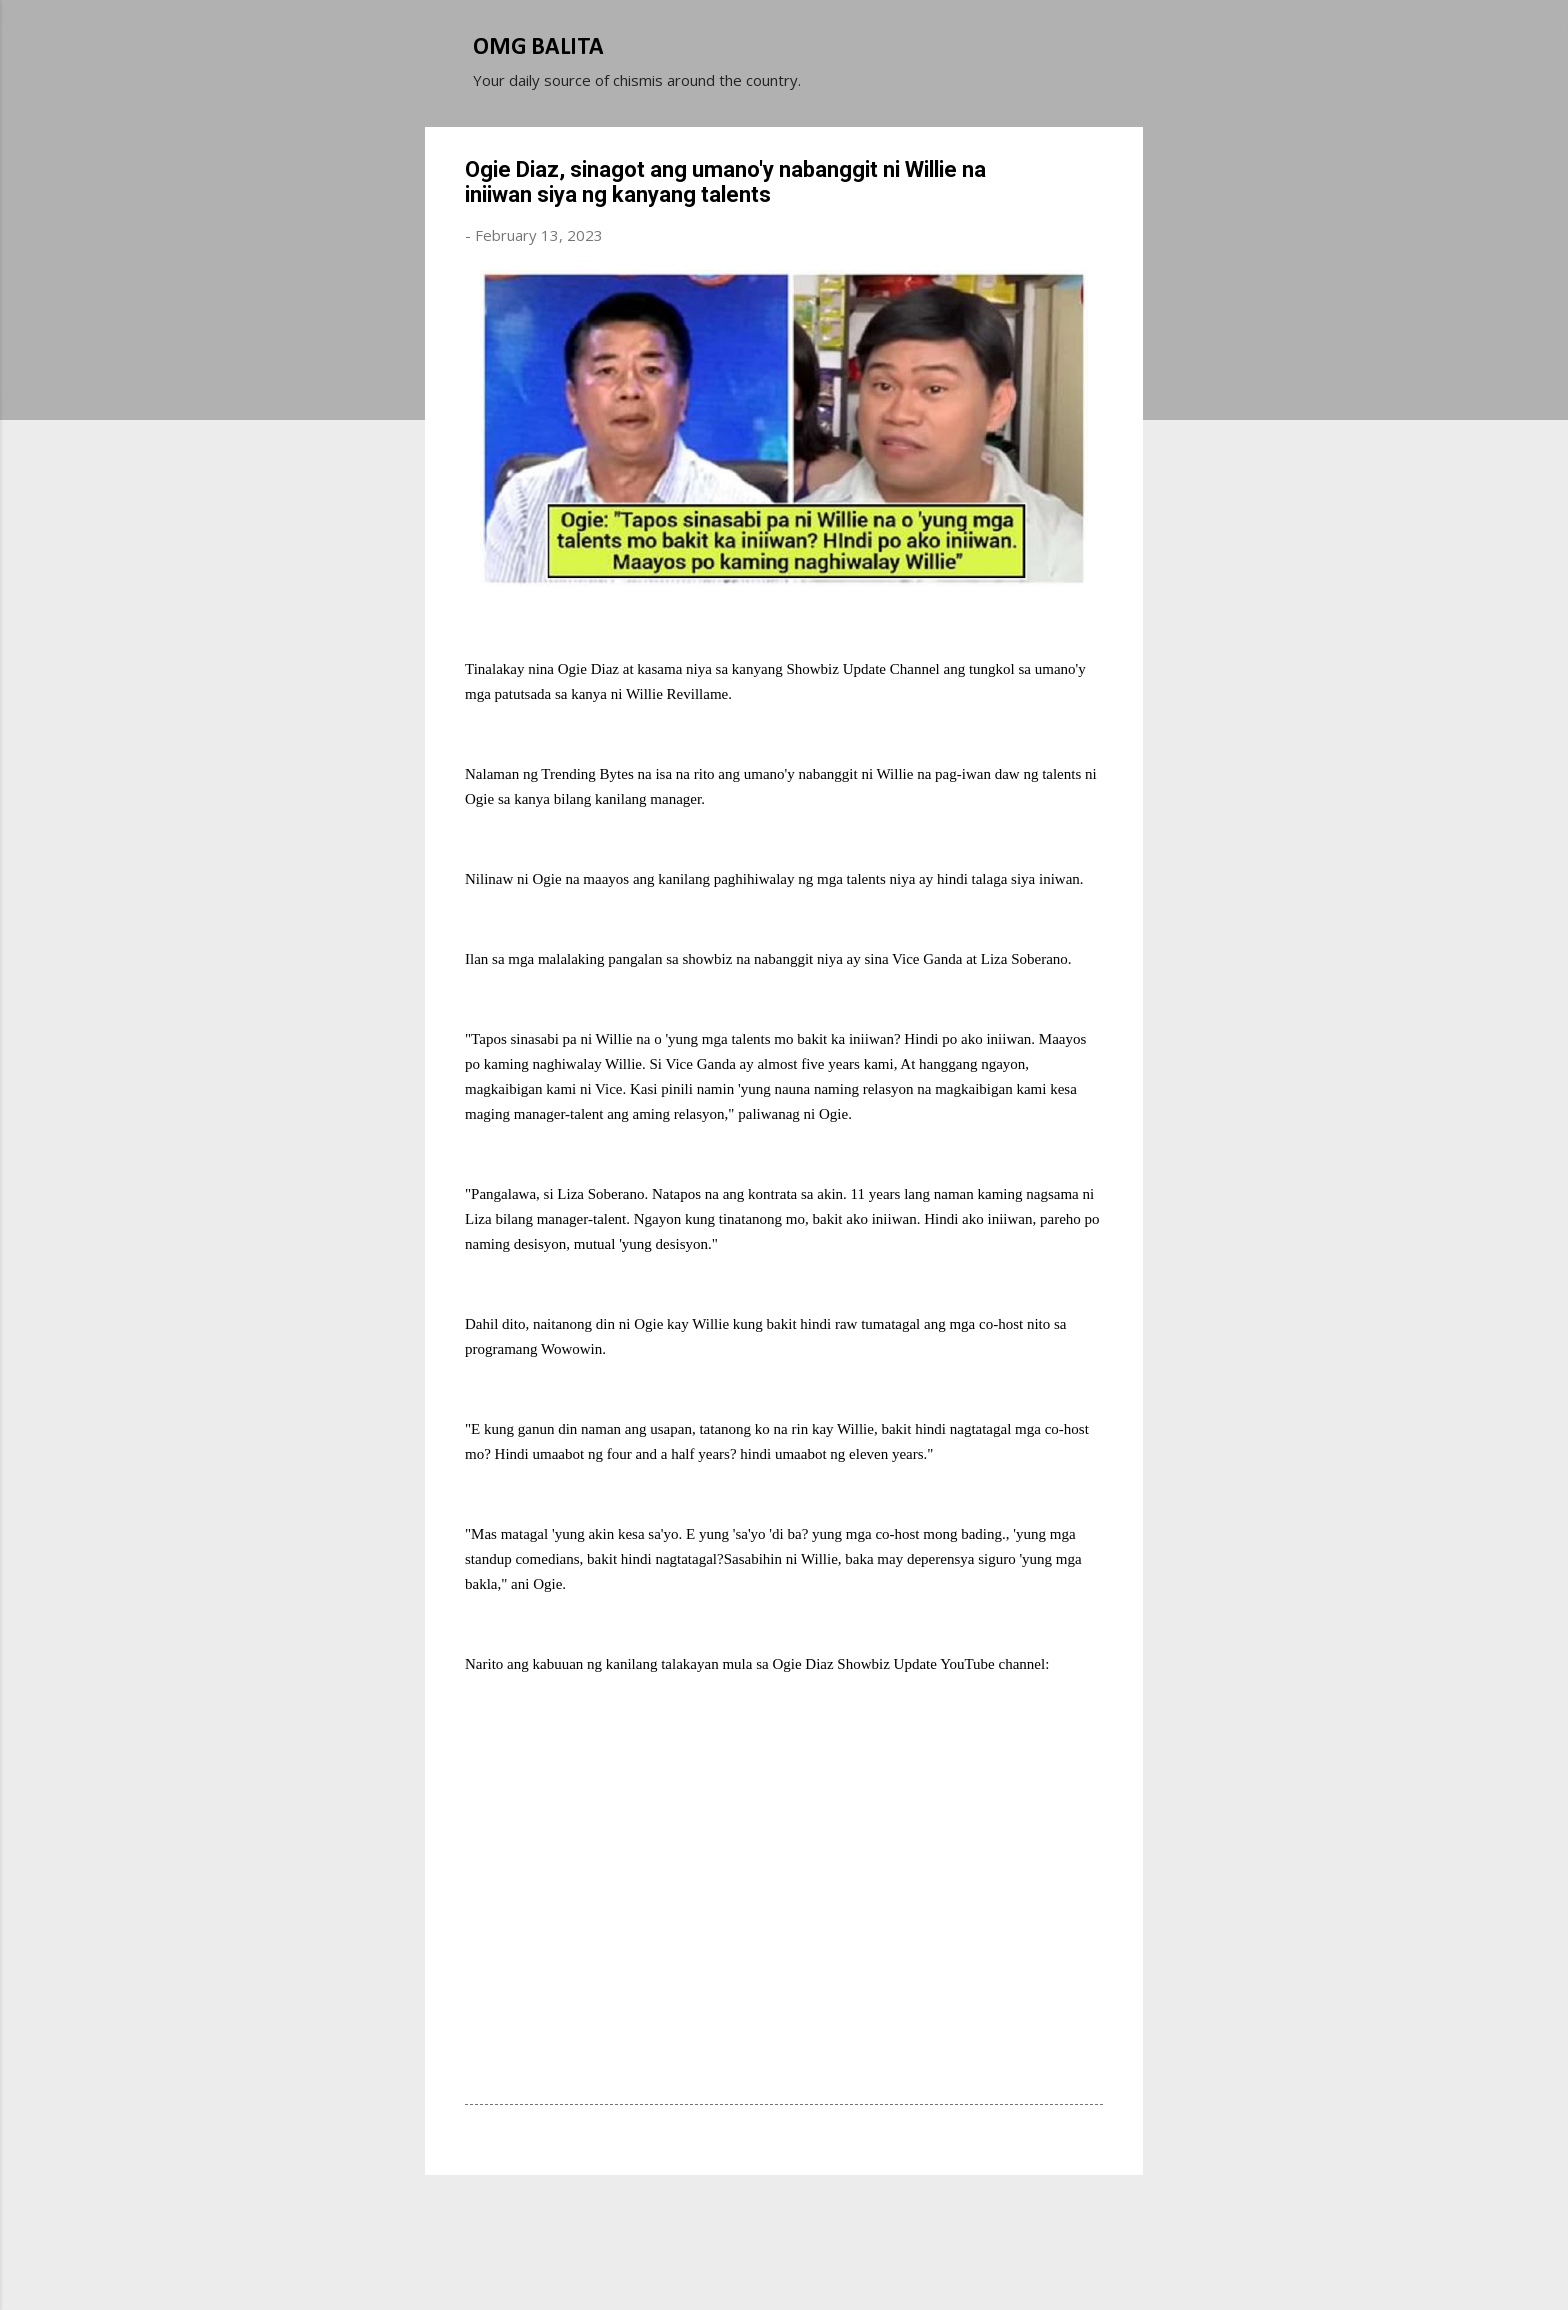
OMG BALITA (538, 48)
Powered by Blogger (784, 2218)
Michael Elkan (831, 2258)
